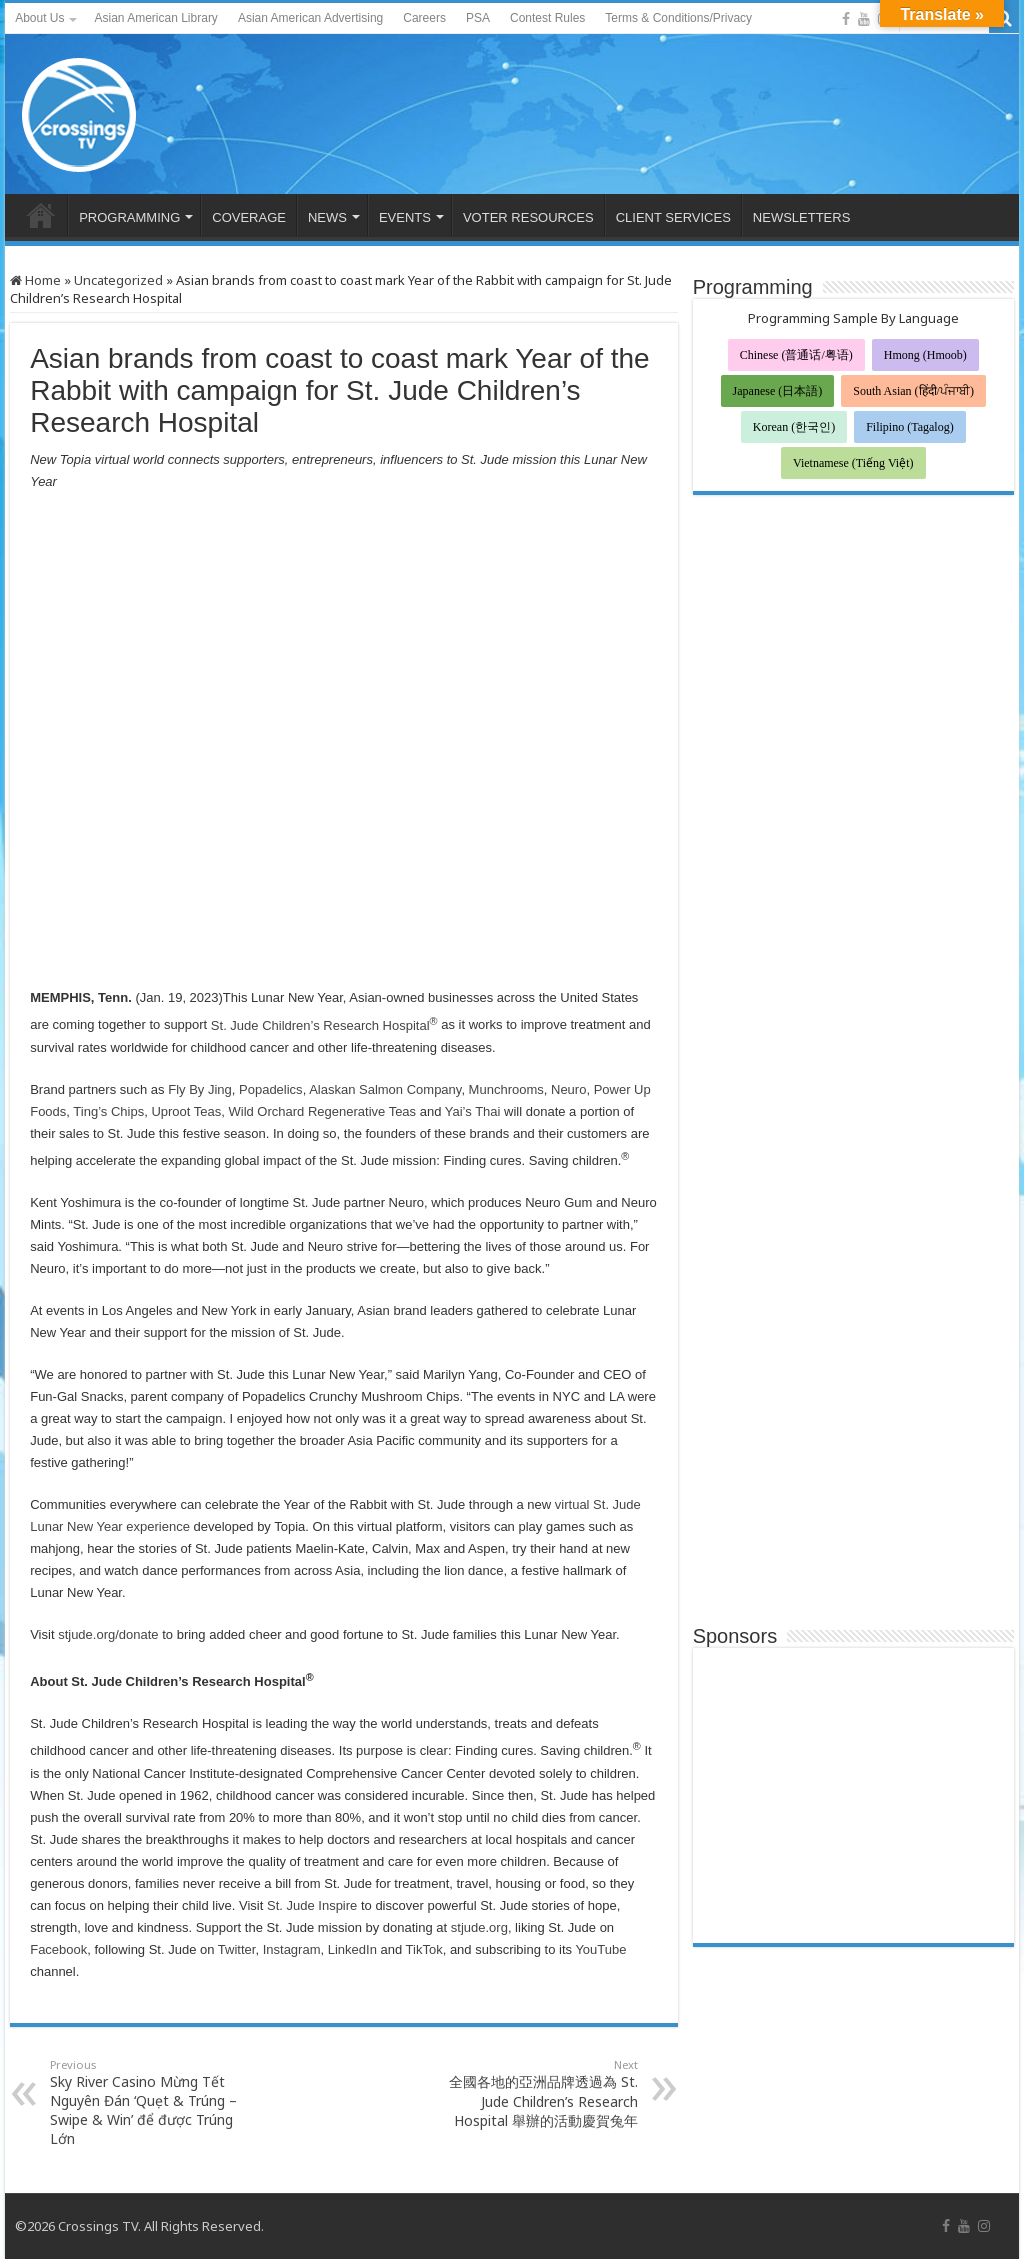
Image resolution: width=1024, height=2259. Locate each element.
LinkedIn (350, 1949)
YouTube (599, 1949)
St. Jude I (292, 1905)
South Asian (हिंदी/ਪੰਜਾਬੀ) (913, 391)
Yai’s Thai (470, 1111)
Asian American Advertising (310, 18)
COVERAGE (249, 217)
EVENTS (405, 217)
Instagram (292, 1949)
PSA (478, 18)
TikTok (422, 1949)
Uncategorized (118, 280)
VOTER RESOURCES (528, 217)
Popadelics (268, 1089)
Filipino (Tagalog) (909, 427)
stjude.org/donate (107, 1634)
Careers (424, 18)
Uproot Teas (184, 1111)
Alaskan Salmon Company (383, 1089)
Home (35, 280)
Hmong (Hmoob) (925, 355)
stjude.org (479, 1927)
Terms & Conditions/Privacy (678, 18)
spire (343, 1905)
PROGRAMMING (129, 217)
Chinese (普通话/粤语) (796, 355)
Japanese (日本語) (778, 391)
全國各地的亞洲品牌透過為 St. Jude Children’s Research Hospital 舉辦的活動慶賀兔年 (535, 2093)
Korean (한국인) (794, 427)
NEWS (327, 217)
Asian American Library (155, 18)
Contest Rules (547, 18)
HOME (41, 215)
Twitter (234, 1949)
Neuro (566, 1089)
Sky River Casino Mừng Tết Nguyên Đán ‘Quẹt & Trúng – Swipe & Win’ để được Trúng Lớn (152, 2102)
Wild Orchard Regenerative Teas (320, 1111)
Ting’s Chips (107, 1111)
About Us (39, 18)
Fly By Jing (198, 1089)
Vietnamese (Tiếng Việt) (853, 463)
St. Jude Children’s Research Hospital (322, 1025)
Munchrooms (504, 1089)
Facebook (58, 1949)
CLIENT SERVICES (673, 217)
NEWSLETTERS (802, 217)
